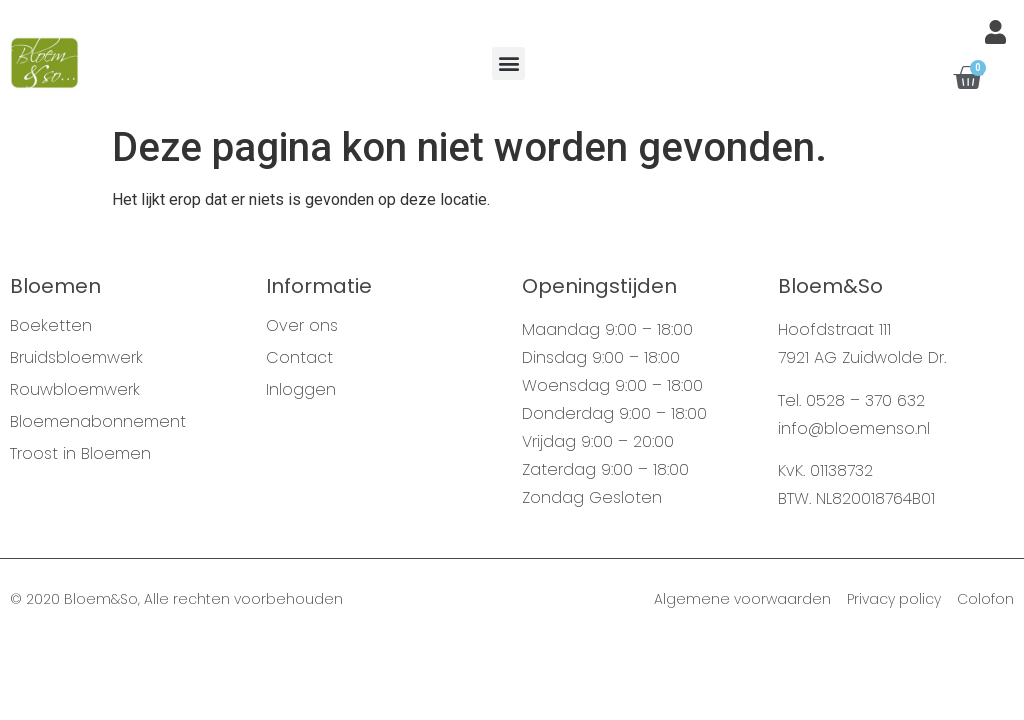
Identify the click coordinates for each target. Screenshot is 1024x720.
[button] (508, 63)
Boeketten (51, 326)
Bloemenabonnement (98, 422)
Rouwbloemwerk (75, 390)
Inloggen (301, 390)
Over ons (302, 326)
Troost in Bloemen (80, 454)
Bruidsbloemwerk (76, 358)
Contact (299, 358)
